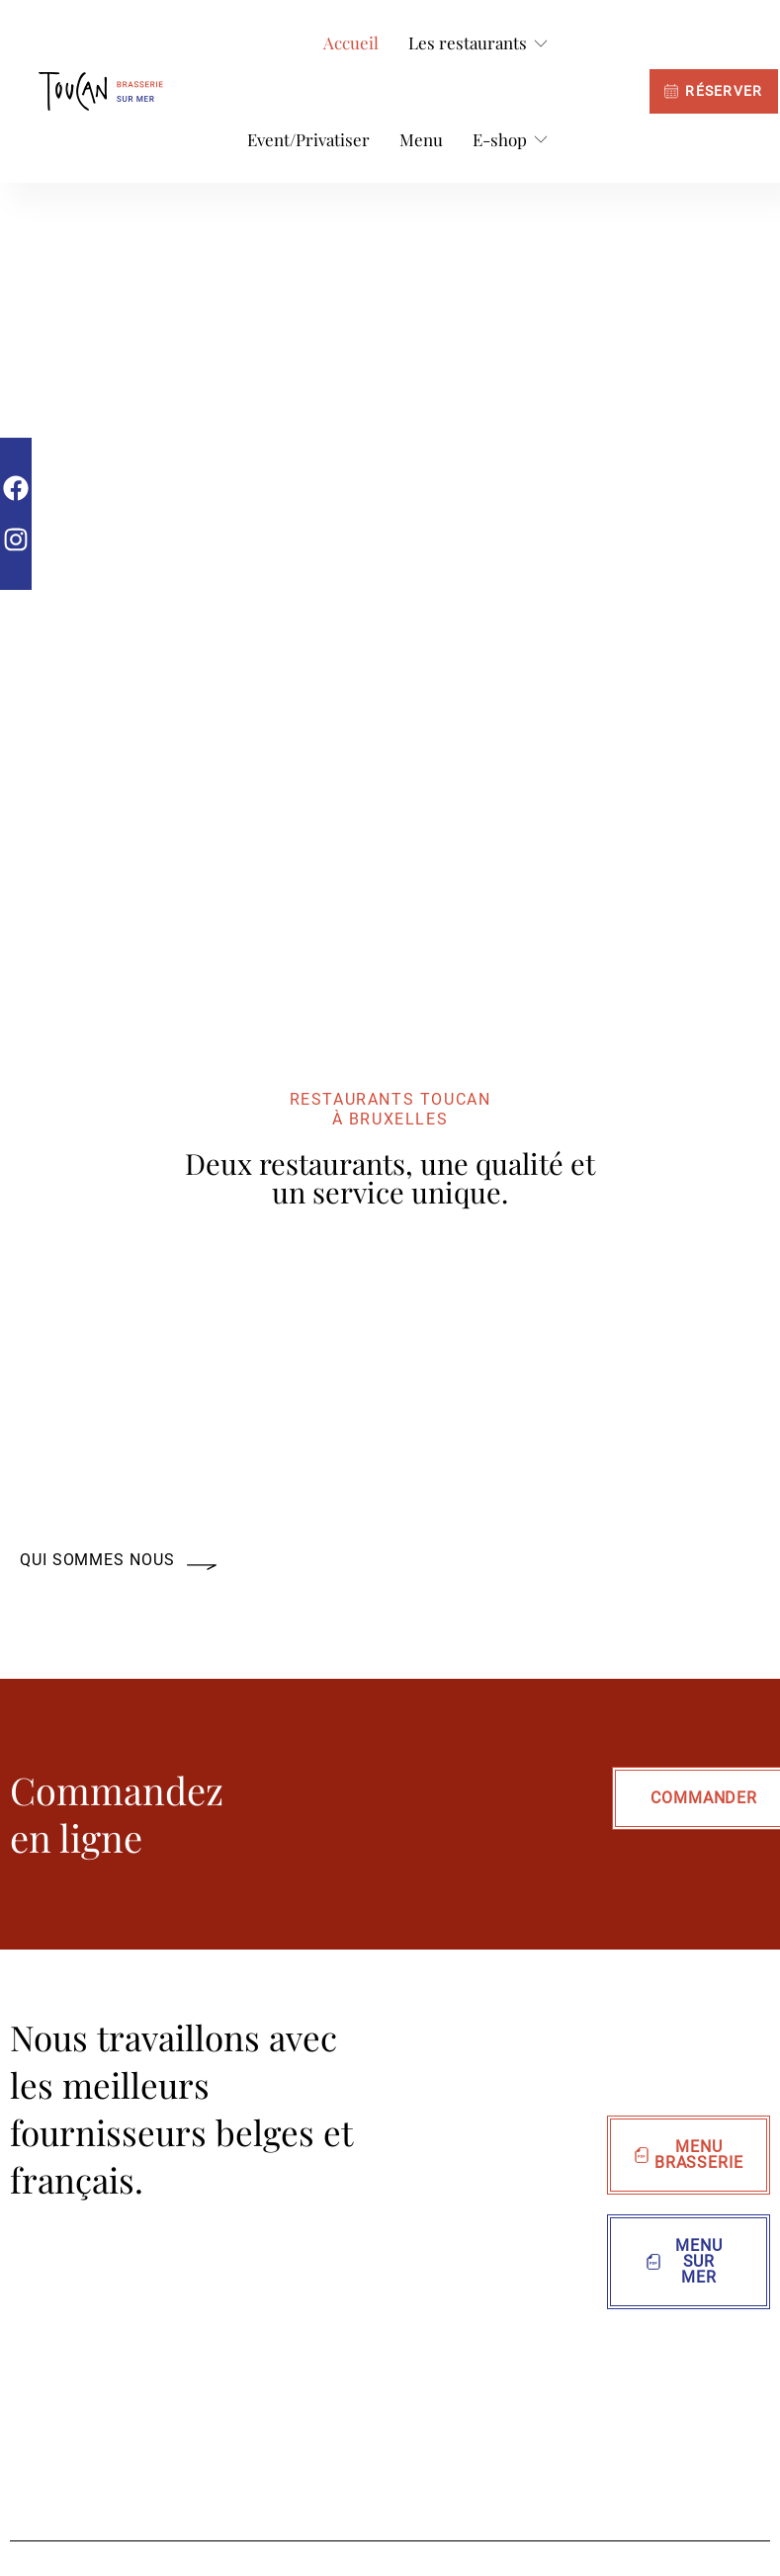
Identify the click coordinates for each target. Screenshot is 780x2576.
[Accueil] (351, 43)
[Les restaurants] (479, 43)
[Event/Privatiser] (308, 140)
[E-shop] (511, 140)
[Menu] (421, 140)
